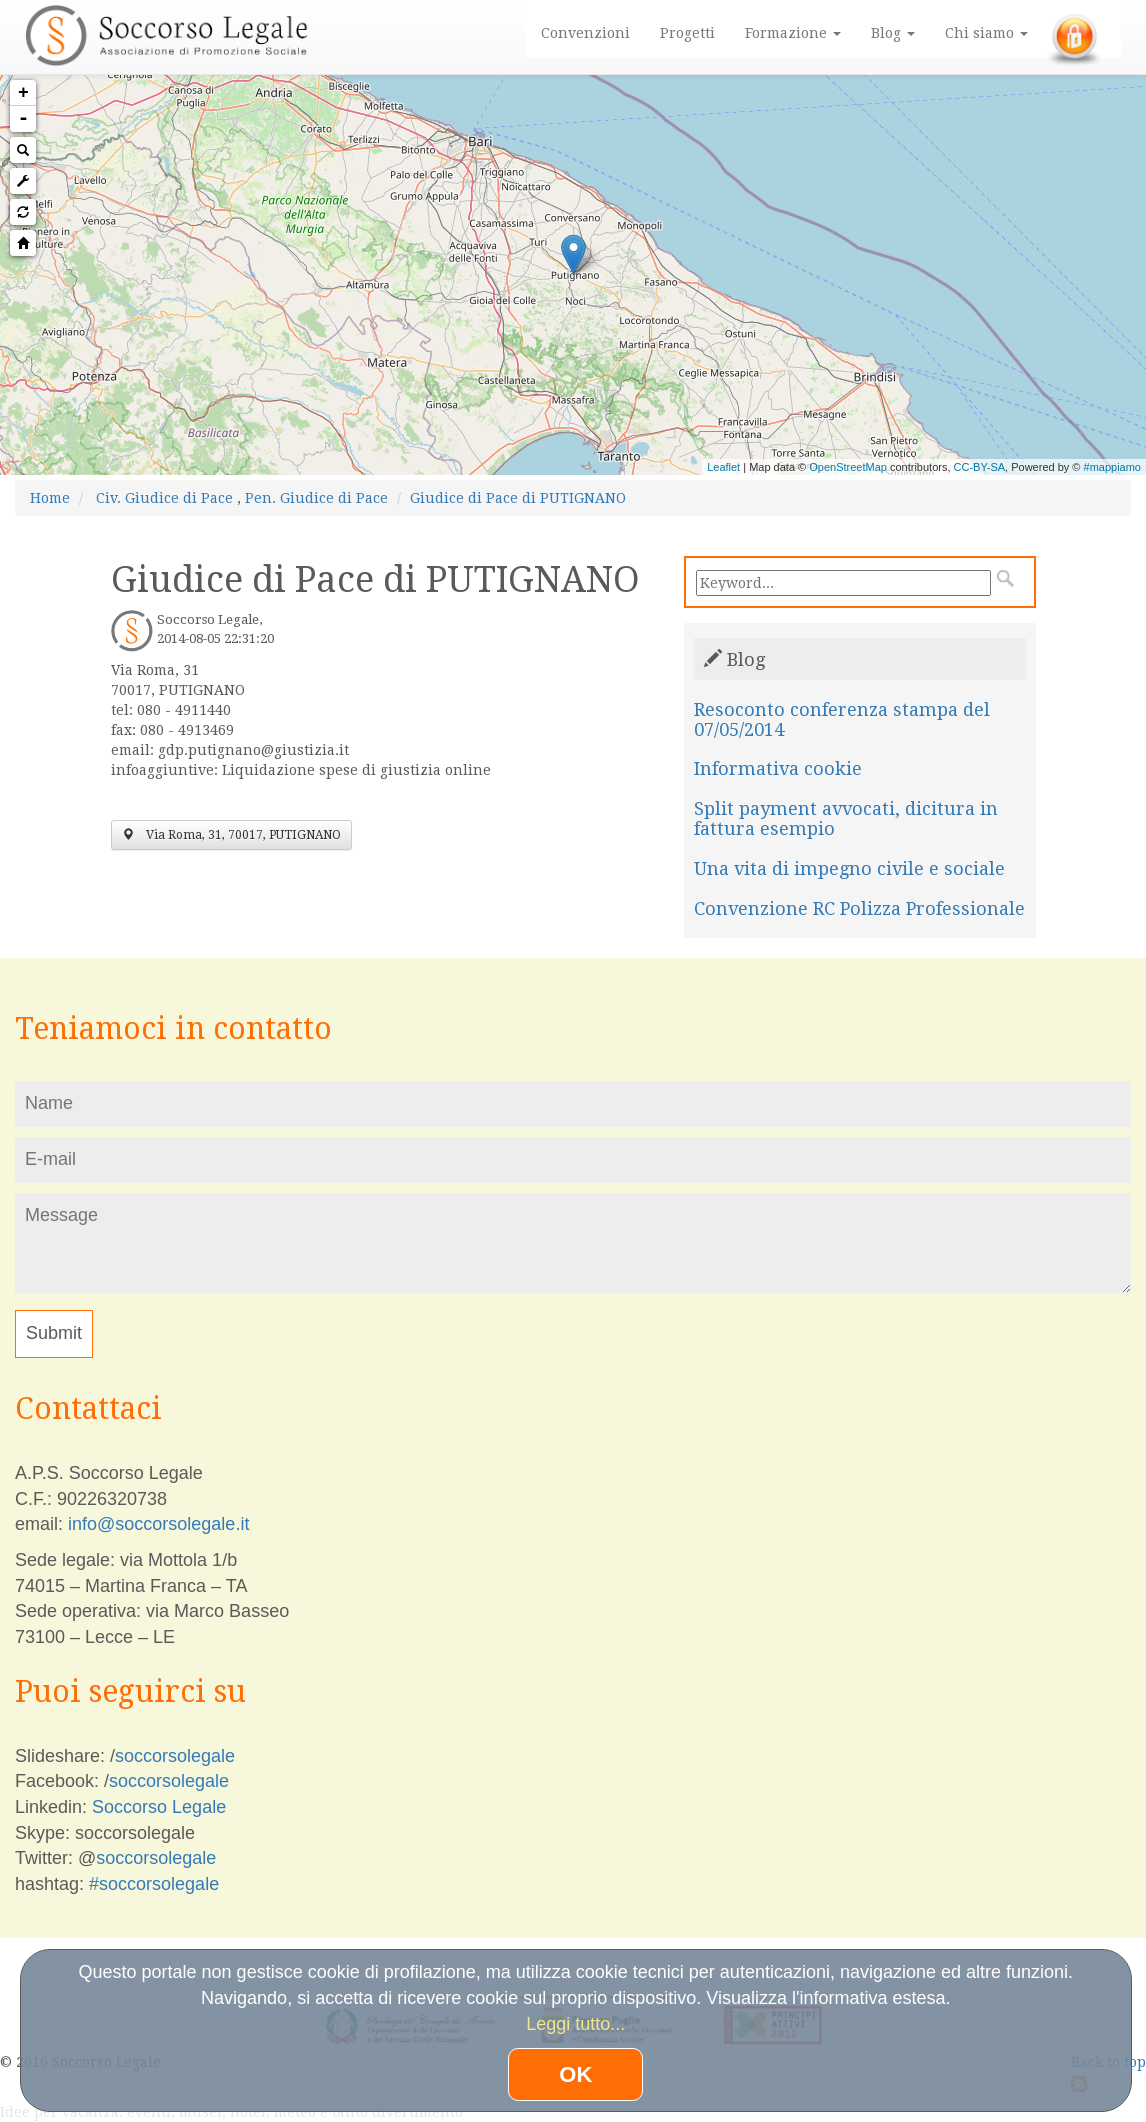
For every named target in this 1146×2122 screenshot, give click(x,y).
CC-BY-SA (980, 467)
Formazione (793, 33)
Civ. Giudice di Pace (164, 498)
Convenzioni (585, 33)
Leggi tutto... (575, 2024)
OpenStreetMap (848, 467)
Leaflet (723, 467)
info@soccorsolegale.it (158, 1524)
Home (50, 498)
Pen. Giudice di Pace (316, 498)
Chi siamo (986, 33)
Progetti (687, 33)
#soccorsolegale (154, 1884)
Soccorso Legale (159, 1807)
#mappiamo (1112, 467)
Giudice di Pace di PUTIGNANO (518, 498)
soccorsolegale (175, 1756)
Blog (893, 33)
